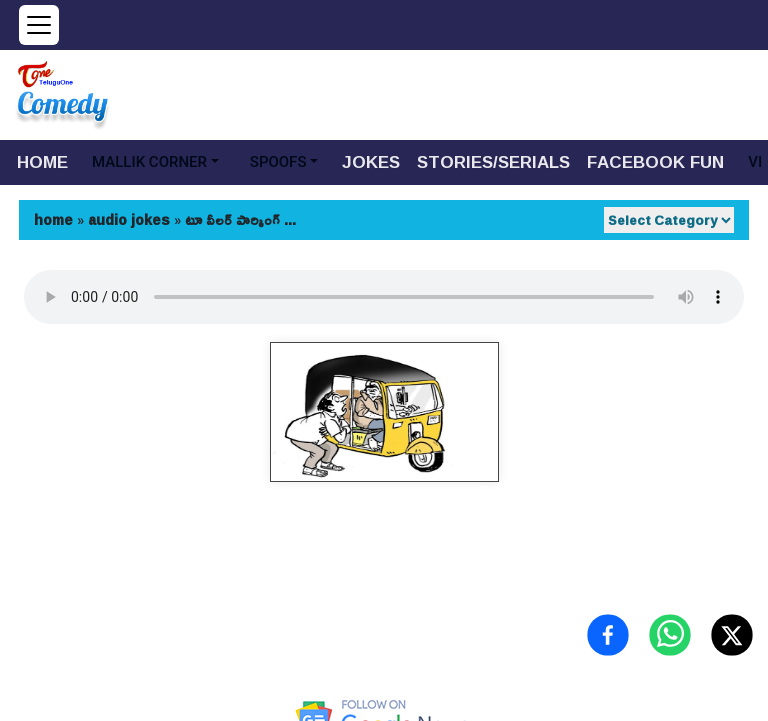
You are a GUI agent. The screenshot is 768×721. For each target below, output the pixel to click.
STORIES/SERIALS (493, 161)
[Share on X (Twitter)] (732, 635)
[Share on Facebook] (608, 635)
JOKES (371, 161)
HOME (42, 161)
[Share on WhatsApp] (670, 635)
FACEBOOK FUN (655, 161)
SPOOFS (278, 162)
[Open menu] (39, 25)
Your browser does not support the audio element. (384, 297)
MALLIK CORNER (149, 162)
